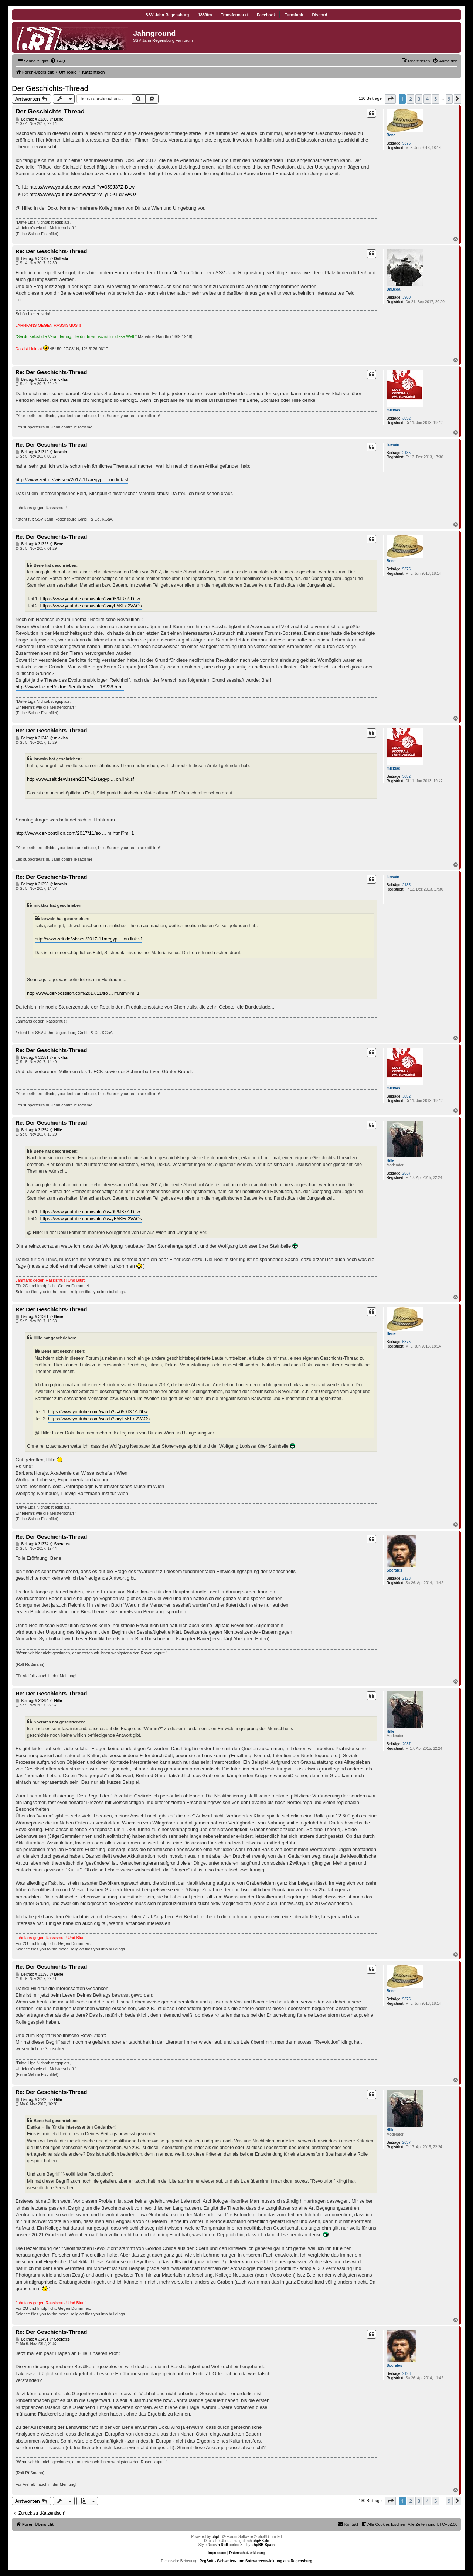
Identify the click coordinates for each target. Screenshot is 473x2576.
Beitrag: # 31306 (32, 119)
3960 (406, 297)
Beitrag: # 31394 (32, 1701)
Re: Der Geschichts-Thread (51, 251)
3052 (406, 418)
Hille (390, 1161)
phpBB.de (261, 2541)
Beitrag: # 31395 (32, 1974)
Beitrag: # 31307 (32, 259)
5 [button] (435, 98)
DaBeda (393, 289)
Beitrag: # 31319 (32, 452)
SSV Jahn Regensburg (167, 15)
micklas (393, 410)
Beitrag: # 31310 (32, 379)
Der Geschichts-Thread (50, 88)
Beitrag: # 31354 (32, 1130)
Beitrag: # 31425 (32, 2100)
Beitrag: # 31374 (32, 1544)
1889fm (205, 15)
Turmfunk (294, 15)
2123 (406, 1578)
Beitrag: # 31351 (32, 1057)
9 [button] (449, 98)
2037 (406, 1173)
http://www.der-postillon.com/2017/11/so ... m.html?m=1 (75, 833)
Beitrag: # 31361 (32, 1317)
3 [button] (419, 98)
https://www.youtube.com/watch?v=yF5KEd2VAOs (83, 194)
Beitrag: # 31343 (32, 738)
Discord (319, 15)
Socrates (394, 1570)
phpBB (217, 2537)
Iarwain (393, 445)
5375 (406, 143)
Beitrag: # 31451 (32, 2339)
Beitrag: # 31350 (32, 884)
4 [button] (427, 98)
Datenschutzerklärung (247, 2553)
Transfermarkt (234, 15)
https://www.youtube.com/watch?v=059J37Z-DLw (82, 187)
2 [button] (410, 98)
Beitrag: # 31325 (32, 544)
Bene (391, 135)
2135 (406, 453)
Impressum (217, 2553)
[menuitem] (57, 61)
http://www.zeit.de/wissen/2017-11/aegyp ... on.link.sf (72, 479)
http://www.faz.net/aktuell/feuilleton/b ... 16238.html (70, 686)
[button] (390, 98)
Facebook (266, 15)
